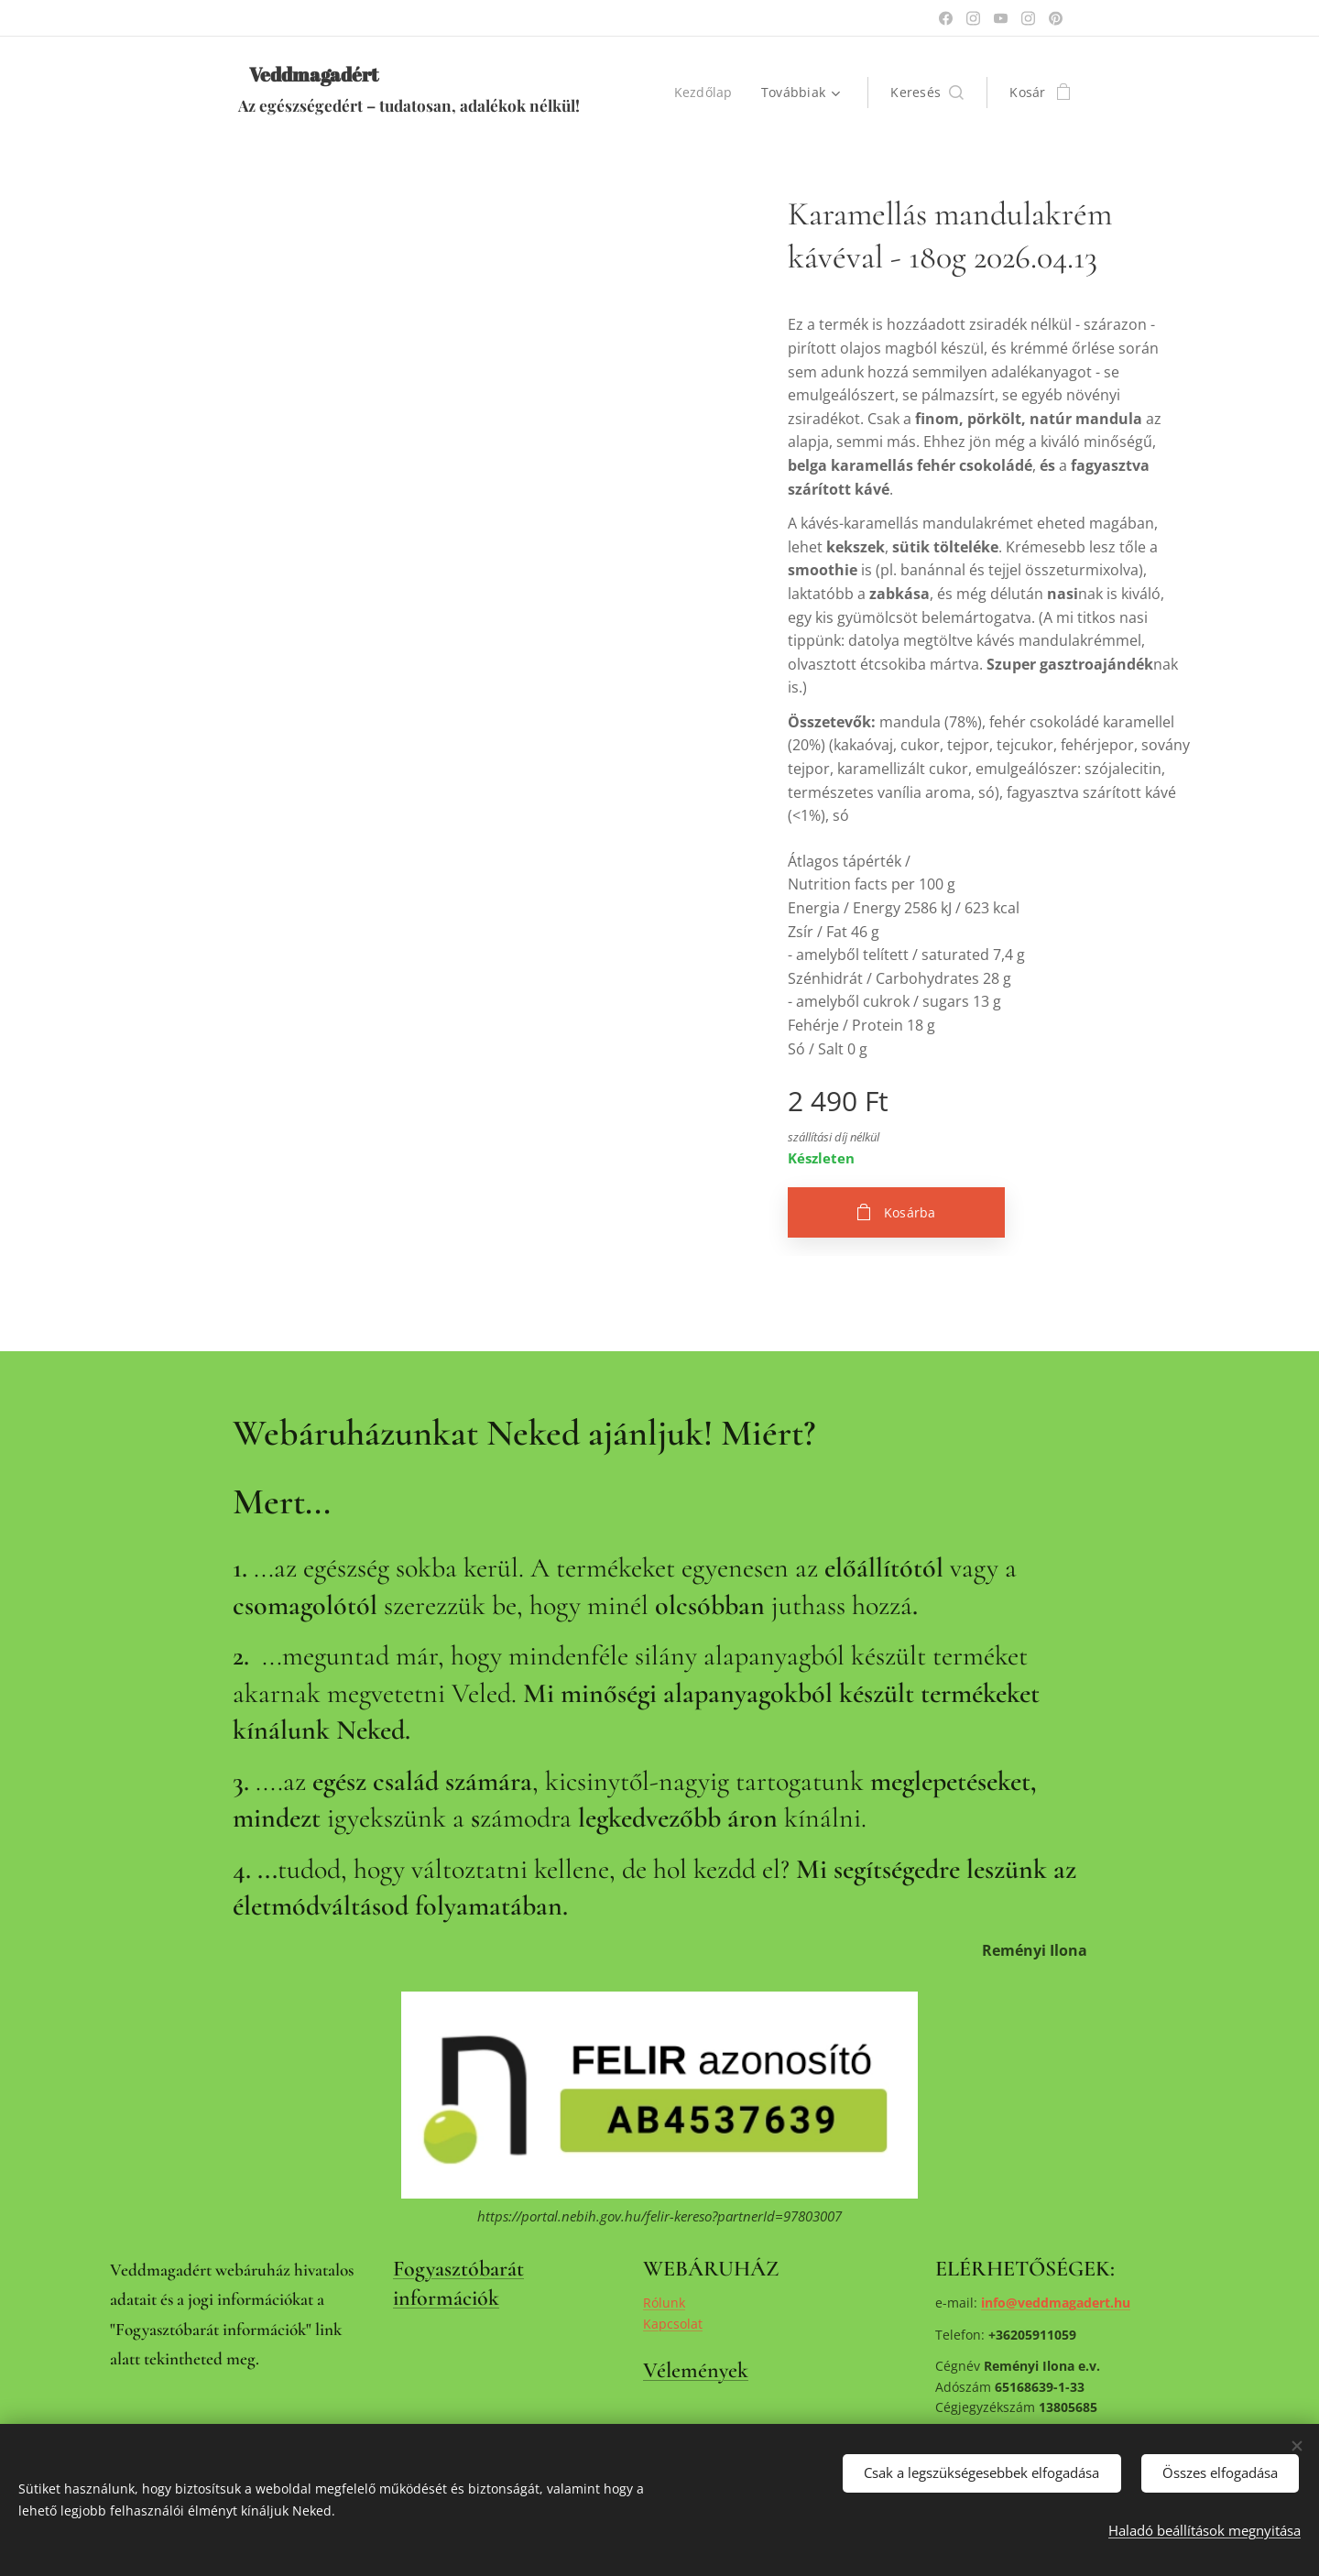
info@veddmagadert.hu (1055, 2302)
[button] (927, 92)
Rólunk (664, 2302)
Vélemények (695, 2370)
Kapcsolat (673, 2323)
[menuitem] (708, 92)
